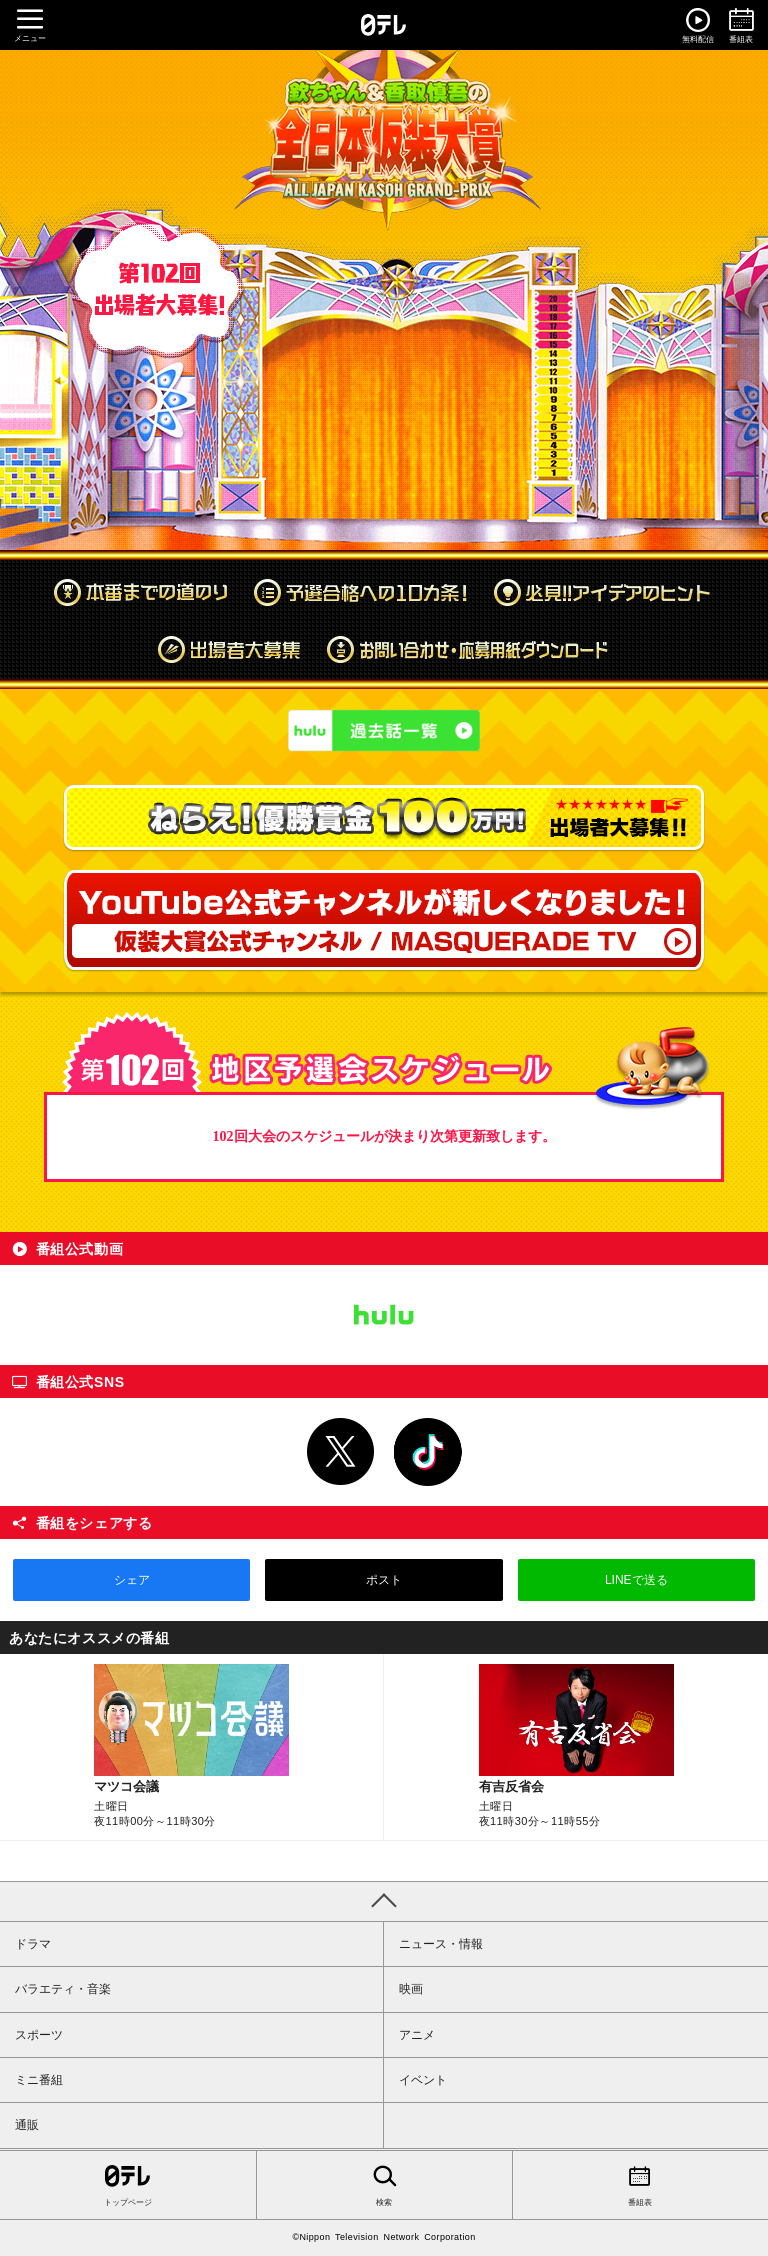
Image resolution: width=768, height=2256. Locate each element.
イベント (423, 2080)
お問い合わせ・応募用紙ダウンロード (469, 649)
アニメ (417, 2035)
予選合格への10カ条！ (360, 592)
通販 (27, 2125)
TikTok (428, 1452)
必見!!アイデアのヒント (602, 592)
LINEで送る (636, 1580)
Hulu (384, 1315)
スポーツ (39, 2035)
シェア (132, 1580)
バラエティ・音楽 (63, 1989)
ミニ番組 (39, 2080)
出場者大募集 (229, 649)
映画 (411, 1989)
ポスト (384, 1580)
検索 (384, 2184)
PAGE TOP (384, 1901)
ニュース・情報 (441, 1944)
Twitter (341, 1452)
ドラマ (33, 1944)
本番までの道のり (140, 592)
